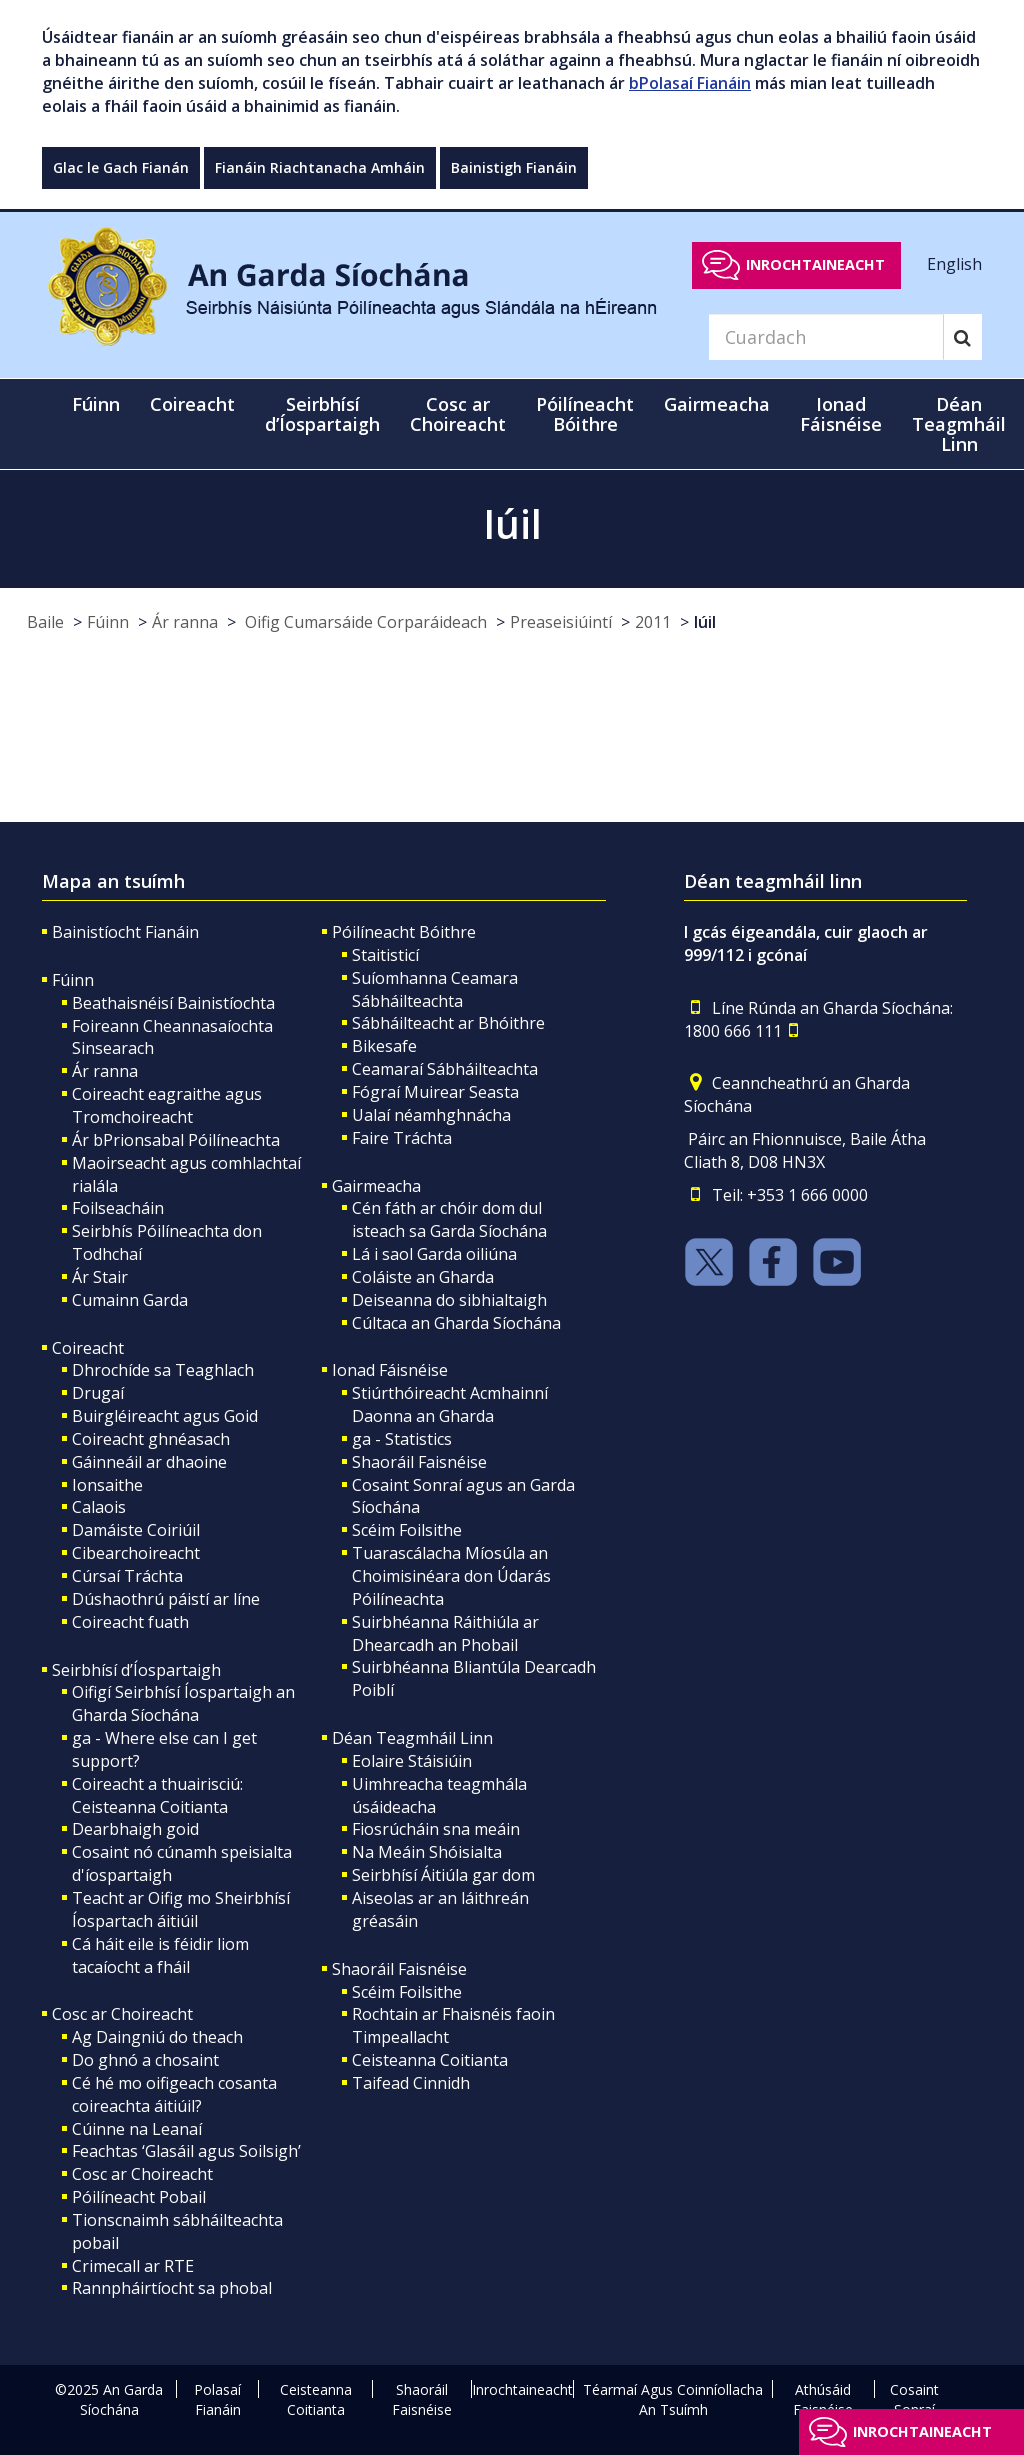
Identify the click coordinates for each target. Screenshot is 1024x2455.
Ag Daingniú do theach (157, 2037)
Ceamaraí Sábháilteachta (445, 1069)
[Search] (826, 337)
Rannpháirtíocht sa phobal (172, 2288)
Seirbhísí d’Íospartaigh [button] (322, 414)
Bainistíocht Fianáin (125, 932)
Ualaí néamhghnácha (431, 1115)
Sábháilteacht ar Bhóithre (448, 1023)
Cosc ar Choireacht (122, 2014)
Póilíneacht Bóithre (404, 932)
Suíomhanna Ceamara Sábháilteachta (435, 989)
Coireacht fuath (130, 1622)
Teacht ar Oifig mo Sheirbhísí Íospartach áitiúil (181, 1909)
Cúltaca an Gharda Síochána (456, 1323)
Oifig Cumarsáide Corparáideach (364, 622)
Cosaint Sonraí (914, 2399)
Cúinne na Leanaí (137, 2129)
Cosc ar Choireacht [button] (458, 414)
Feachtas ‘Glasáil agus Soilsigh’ (186, 2151)
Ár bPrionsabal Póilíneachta (176, 1140)
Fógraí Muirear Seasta (435, 1092)
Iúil (705, 622)
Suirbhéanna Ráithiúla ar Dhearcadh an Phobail (445, 1633)
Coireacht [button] (192, 404)
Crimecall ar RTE (133, 2266)
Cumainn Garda (130, 1300)
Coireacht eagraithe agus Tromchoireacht (167, 1105)
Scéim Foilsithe (407, 1530)
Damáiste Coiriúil (136, 1530)
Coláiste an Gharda (423, 1277)
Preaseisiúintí (561, 622)
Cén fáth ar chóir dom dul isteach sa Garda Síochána (449, 1219)
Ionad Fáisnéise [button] (841, 414)
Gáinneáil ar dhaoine (149, 1462)
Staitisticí (385, 955)
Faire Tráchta (402, 1138)
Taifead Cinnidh (411, 2083)
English (954, 264)
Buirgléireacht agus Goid (165, 1416)
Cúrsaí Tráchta (127, 1576)
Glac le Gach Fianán (121, 167)
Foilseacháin (118, 1208)
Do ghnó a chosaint (145, 2060)
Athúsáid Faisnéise (823, 2399)
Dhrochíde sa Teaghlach (163, 1370)
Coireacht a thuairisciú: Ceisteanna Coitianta (157, 1795)
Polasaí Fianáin (217, 2399)
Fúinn (108, 622)
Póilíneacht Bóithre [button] (585, 414)
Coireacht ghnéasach (151, 1439)
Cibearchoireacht (136, 1553)
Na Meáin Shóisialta (427, 1852)
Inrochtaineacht (815, 264)
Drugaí (98, 1393)
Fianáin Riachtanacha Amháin (320, 167)
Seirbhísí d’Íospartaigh (136, 1670)
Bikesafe (384, 1046)
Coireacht (88, 1348)
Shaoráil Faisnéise (419, 1462)
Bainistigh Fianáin (514, 167)
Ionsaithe (107, 1485)
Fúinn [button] (96, 404)
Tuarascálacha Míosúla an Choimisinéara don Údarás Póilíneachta (451, 1576)
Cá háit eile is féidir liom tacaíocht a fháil (160, 1955)
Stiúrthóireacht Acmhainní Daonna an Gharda (450, 1404)
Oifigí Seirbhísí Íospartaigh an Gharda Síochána (183, 1703)
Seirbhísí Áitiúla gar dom (443, 1875)
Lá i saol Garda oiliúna (434, 1254)
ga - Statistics (402, 1439)
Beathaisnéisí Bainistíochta (173, 1003)
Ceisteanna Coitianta (430, 2060)
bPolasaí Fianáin (690, 83)
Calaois (99, 1507)
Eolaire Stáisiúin (412, 1761)
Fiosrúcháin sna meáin (436, 1829)
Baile (45, 622)
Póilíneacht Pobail (139, 2197)
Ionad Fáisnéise (390, 1370)
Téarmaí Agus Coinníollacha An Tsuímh (673, 2399)
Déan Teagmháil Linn (412, 1738)
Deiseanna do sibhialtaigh (449, 1300)
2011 (653, 622)
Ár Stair (100, 1277)
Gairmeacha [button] (717, 404)
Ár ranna (185, 622)
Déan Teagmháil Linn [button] (959, 424)
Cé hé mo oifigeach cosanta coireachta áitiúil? (174, 2094)
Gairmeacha (376, 1186)
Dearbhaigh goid (135, 1829)
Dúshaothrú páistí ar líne (166, 1599)
